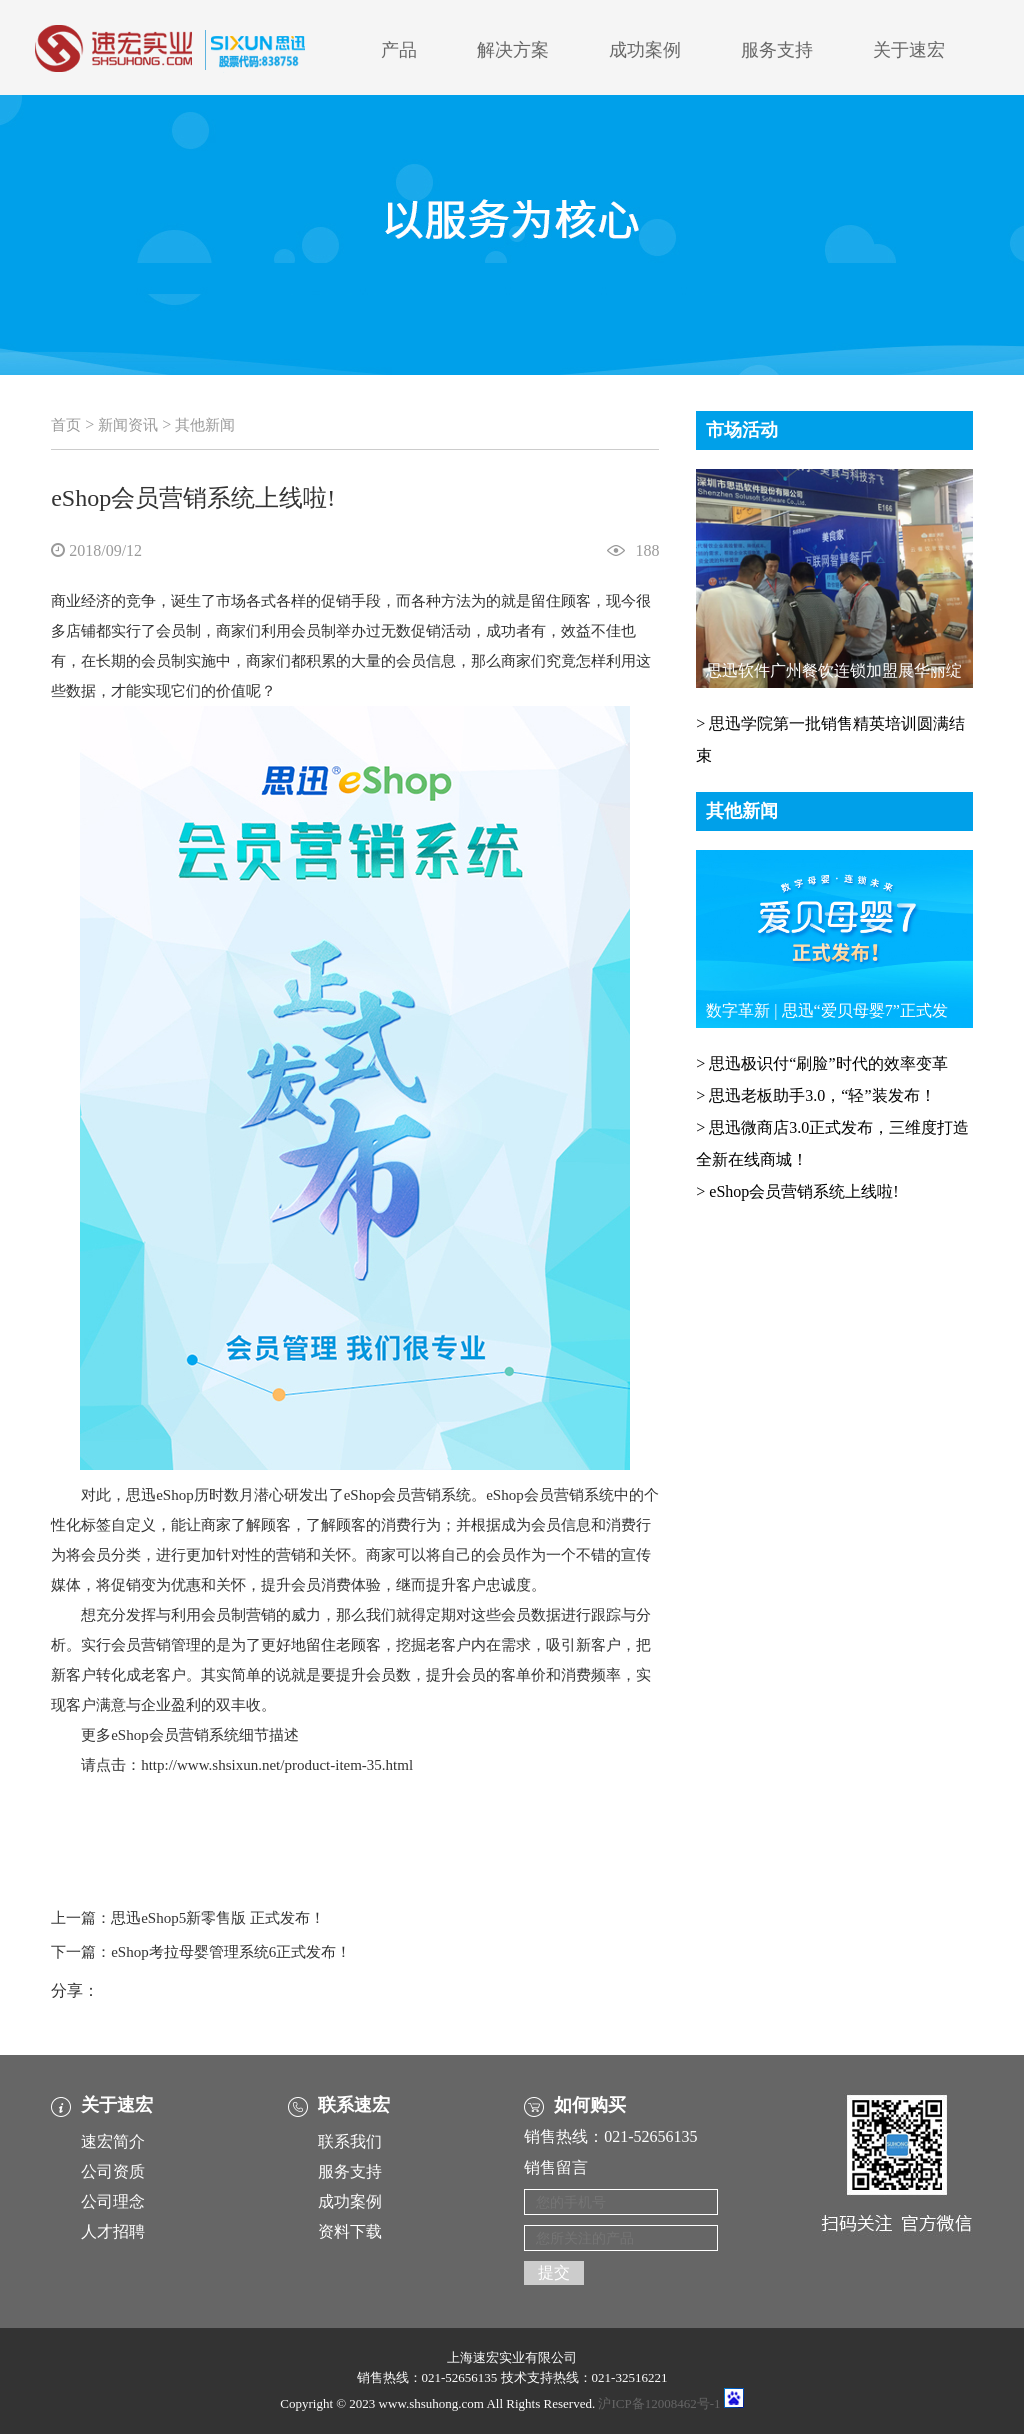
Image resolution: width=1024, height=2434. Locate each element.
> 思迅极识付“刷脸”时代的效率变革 (821, 1063)
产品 (399, 50)
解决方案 (513, 50)
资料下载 (350, 2231)
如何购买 (590, 2105)
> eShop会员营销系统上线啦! (797, 1191)
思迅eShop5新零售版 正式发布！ (218, 1918)
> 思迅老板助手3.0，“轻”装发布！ (815, 1095)
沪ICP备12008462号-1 (659, 2403)
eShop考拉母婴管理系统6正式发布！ (231, 1952)
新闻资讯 (128, 425)
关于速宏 (909, 50)
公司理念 (113, 2201)
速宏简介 (113, 2141)
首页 (66, 425)
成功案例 (645, 50)
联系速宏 (354, 2105)
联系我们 (350, 2141)
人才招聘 (113, 2231)
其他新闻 (205, 425)
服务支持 (777, 50)
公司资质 (113, 2171)
